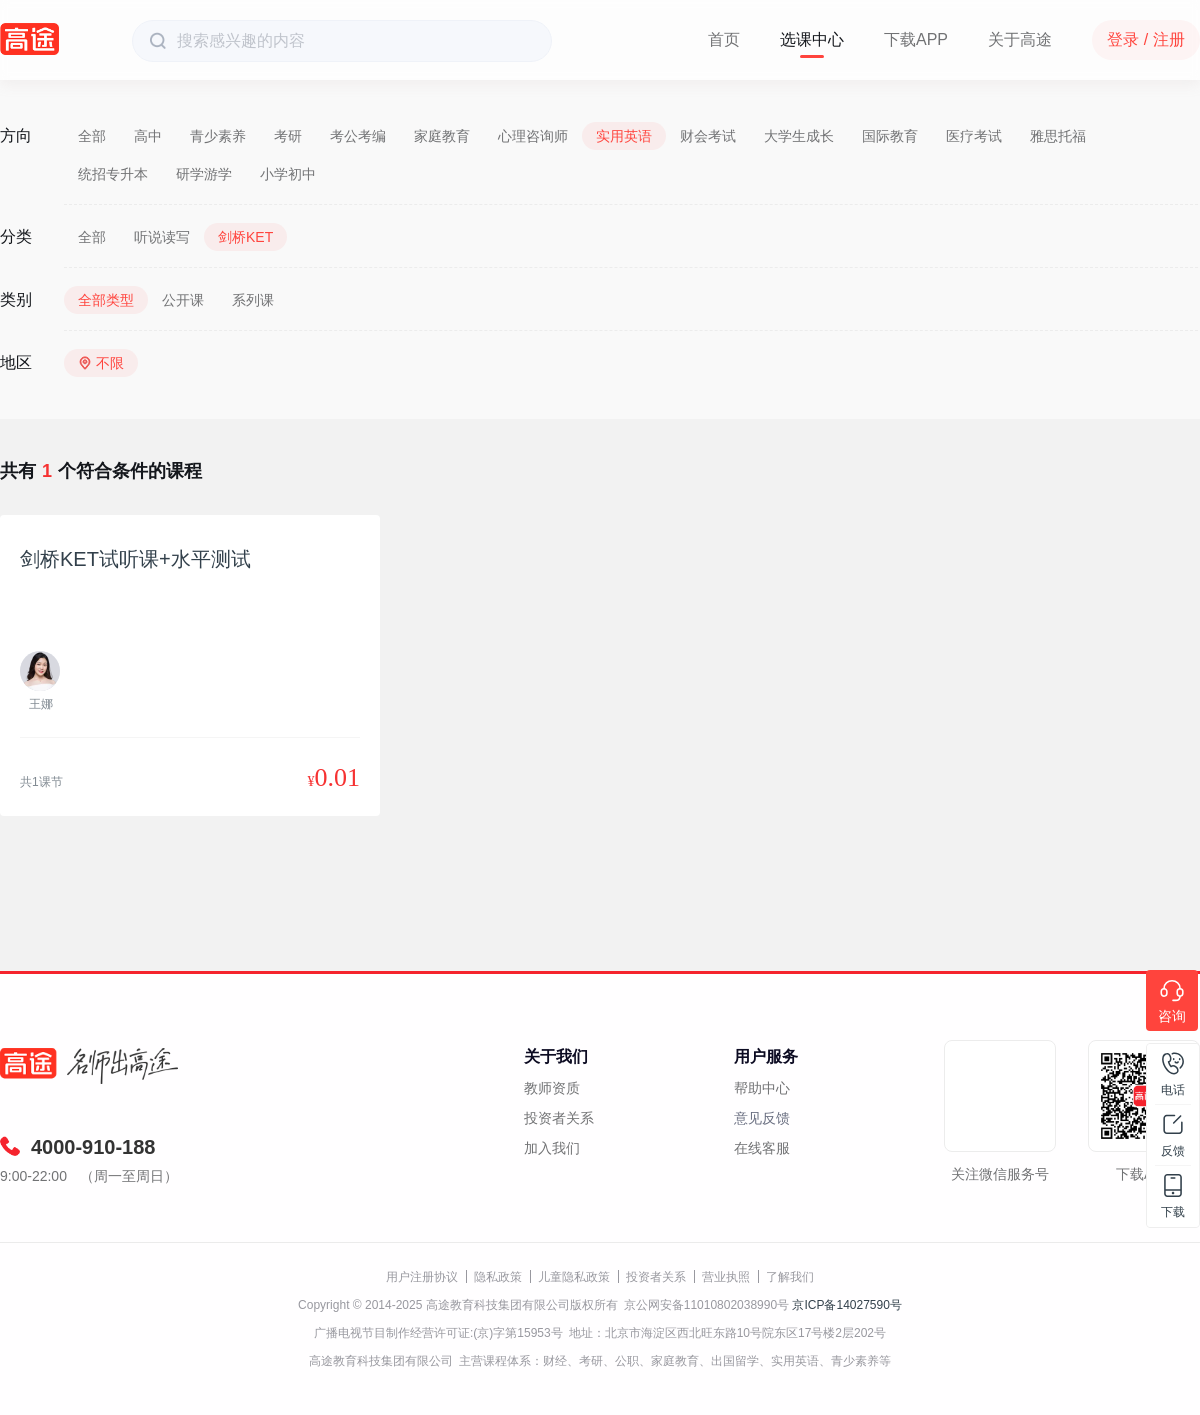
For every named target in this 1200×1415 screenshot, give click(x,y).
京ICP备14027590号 (846, 1305)
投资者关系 (559, 1118)
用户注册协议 (422, 1277)
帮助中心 (762, 1088)
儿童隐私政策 (574, 1277)
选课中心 (812, 39)
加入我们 (552, 1148)
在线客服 (762, 1148)
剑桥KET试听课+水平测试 (135, 559)
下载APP (916, 39)
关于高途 (1020, 39)
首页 (724, 39)
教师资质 (552, 1088)
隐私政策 (498, 1277)
